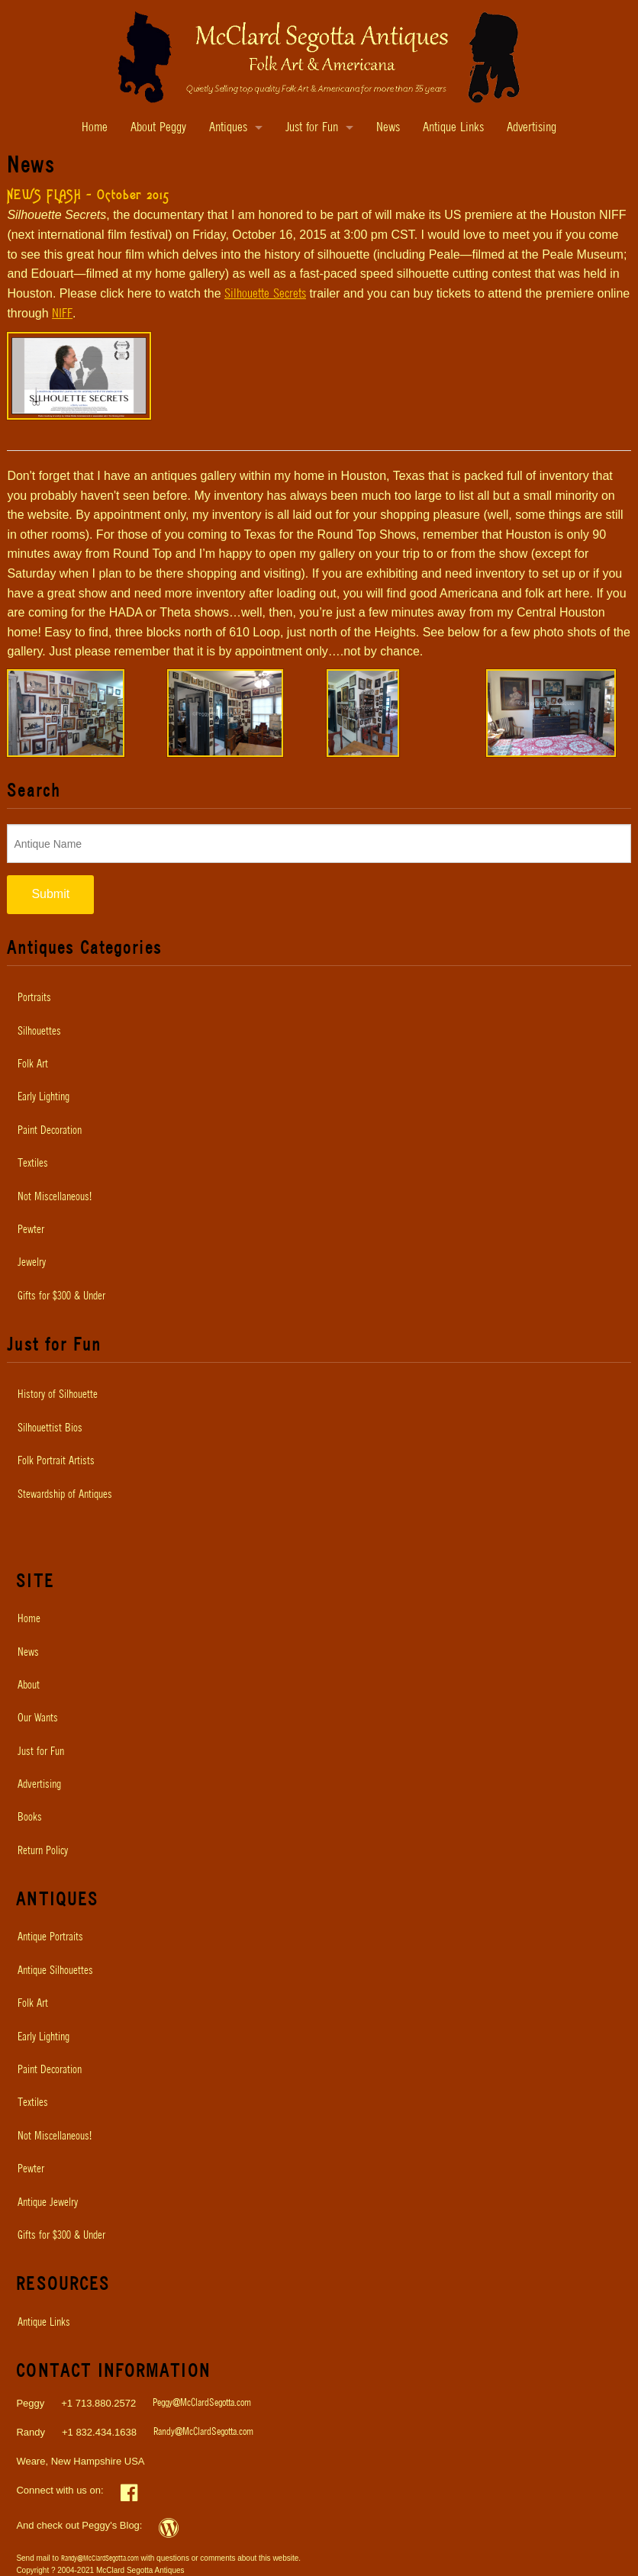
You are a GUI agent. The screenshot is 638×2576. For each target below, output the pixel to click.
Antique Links (453, 128)
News (388, 128)
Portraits (34, 998)
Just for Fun (311, 128)
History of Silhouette (58, 1394)
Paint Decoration (50, 1130)
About (29, 1685)
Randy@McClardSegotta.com (203, 2432)
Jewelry (32, 1262)
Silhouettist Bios (50, 1428)
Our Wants (38, 1718)
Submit (50, 893)
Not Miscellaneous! (55, 1197)
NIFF (62, 314)
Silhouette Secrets (265, 294)
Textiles (33, 1163)
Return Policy (43, 1851)
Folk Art (33, 1064)
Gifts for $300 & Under (61, 1296)
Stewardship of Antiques (65, 1494)
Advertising (531, 128)
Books (30, 1817)
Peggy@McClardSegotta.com (202, 2403)
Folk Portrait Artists (56, 1461)
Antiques (228, 128)
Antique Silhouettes (55, 1971)
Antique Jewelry (48, 2203)
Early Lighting (43, 1097)
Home (95, 128)
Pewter (31, 1230)
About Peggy (158, 128)
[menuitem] (318, 998)
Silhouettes (39, 1031)
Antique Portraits (50, 1937)
